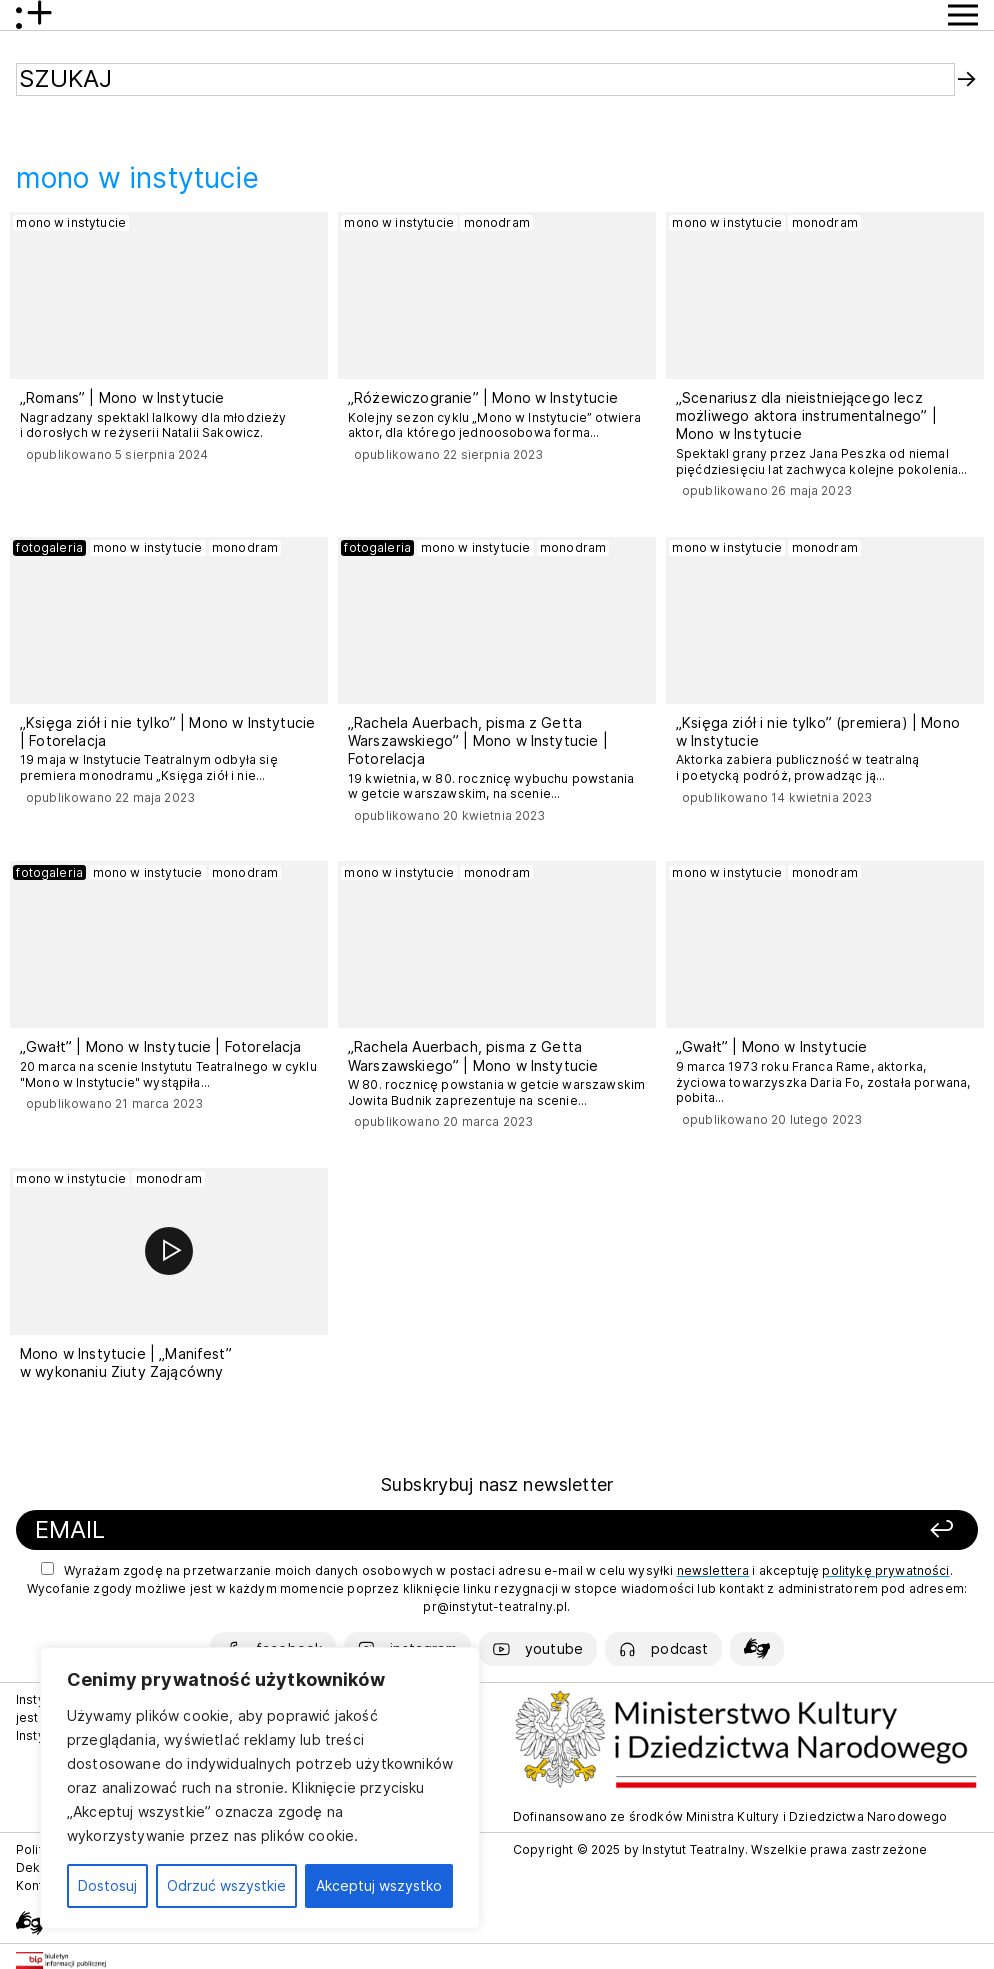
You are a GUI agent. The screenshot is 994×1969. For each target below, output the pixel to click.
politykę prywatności (885, 1570)
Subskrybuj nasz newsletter (497, 1484)
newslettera (713, 1570)
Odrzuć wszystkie (226, 1885)
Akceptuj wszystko (379, 1885)
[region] (260, 1788)
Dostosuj (107, 1885)
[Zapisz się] (777, 1530)
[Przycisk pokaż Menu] (963, 15)
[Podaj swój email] (312, 1530)
